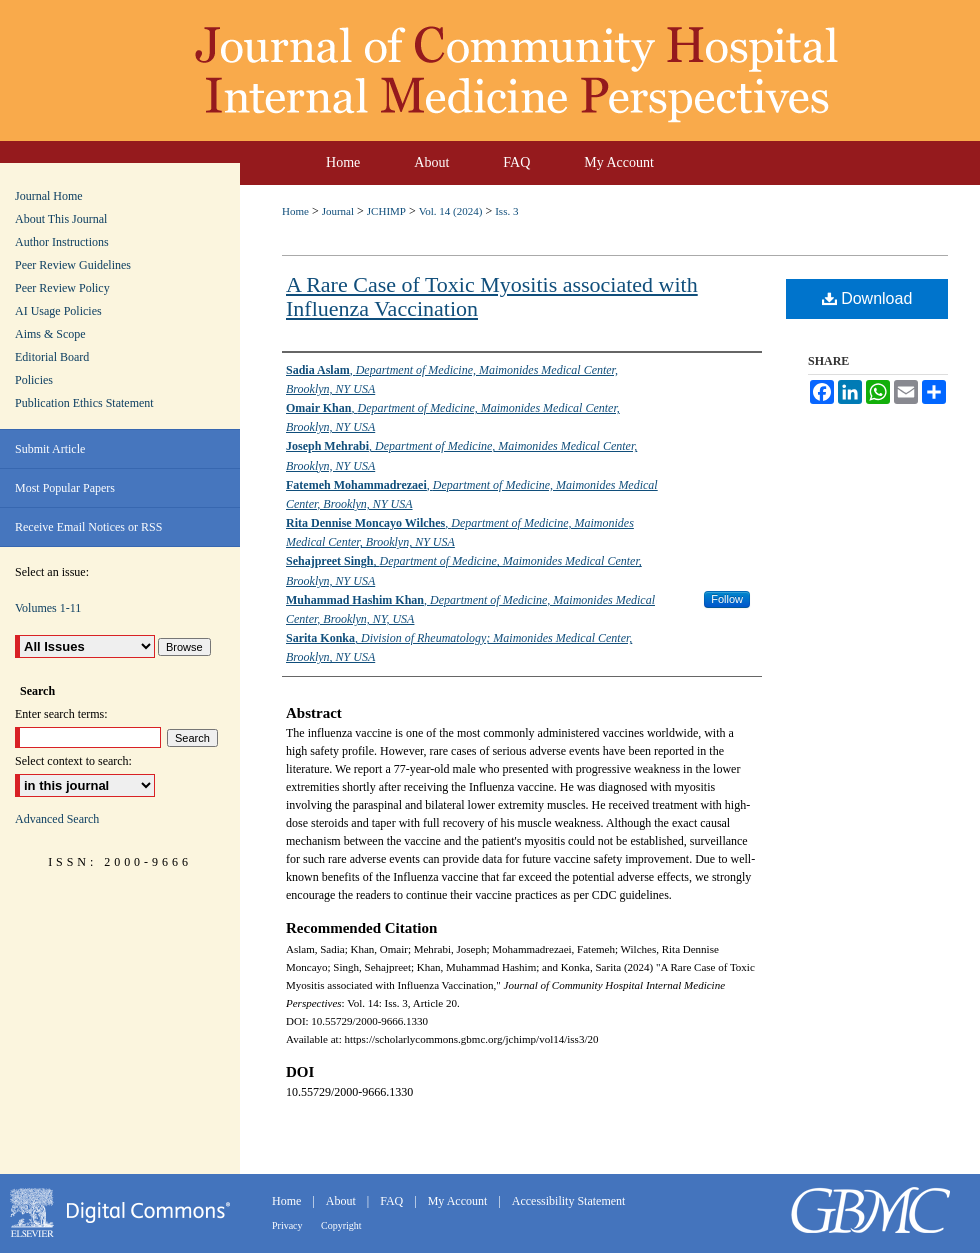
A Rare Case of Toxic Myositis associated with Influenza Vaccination (492, 296)
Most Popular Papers (65, 488)
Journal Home (49, 196)
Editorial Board (52, 357)
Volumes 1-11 (48, 608)
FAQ (393, 1201)
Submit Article (50, 449)
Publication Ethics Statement (84, 403)
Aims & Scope (50, 334)
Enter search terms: (61, 714)
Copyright (341, 1225)
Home (295, 211)
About (342, 1201)
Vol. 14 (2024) (451, 211)
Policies (34, 380)
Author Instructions (62, 242)
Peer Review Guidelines (73, 265)
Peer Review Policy (62, 288)
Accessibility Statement (569, 1201)
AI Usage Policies (58, 311)
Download (867, 298)
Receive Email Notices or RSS (88, 527)
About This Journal (61, 219)
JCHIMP (386, 211)
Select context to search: (73, 761)
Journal (338, 211)
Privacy (288, 1225)
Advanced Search (57, 819)
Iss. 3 (506, 211)
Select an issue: (52, 572)
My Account (459, 1201)
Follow (727, 599)
